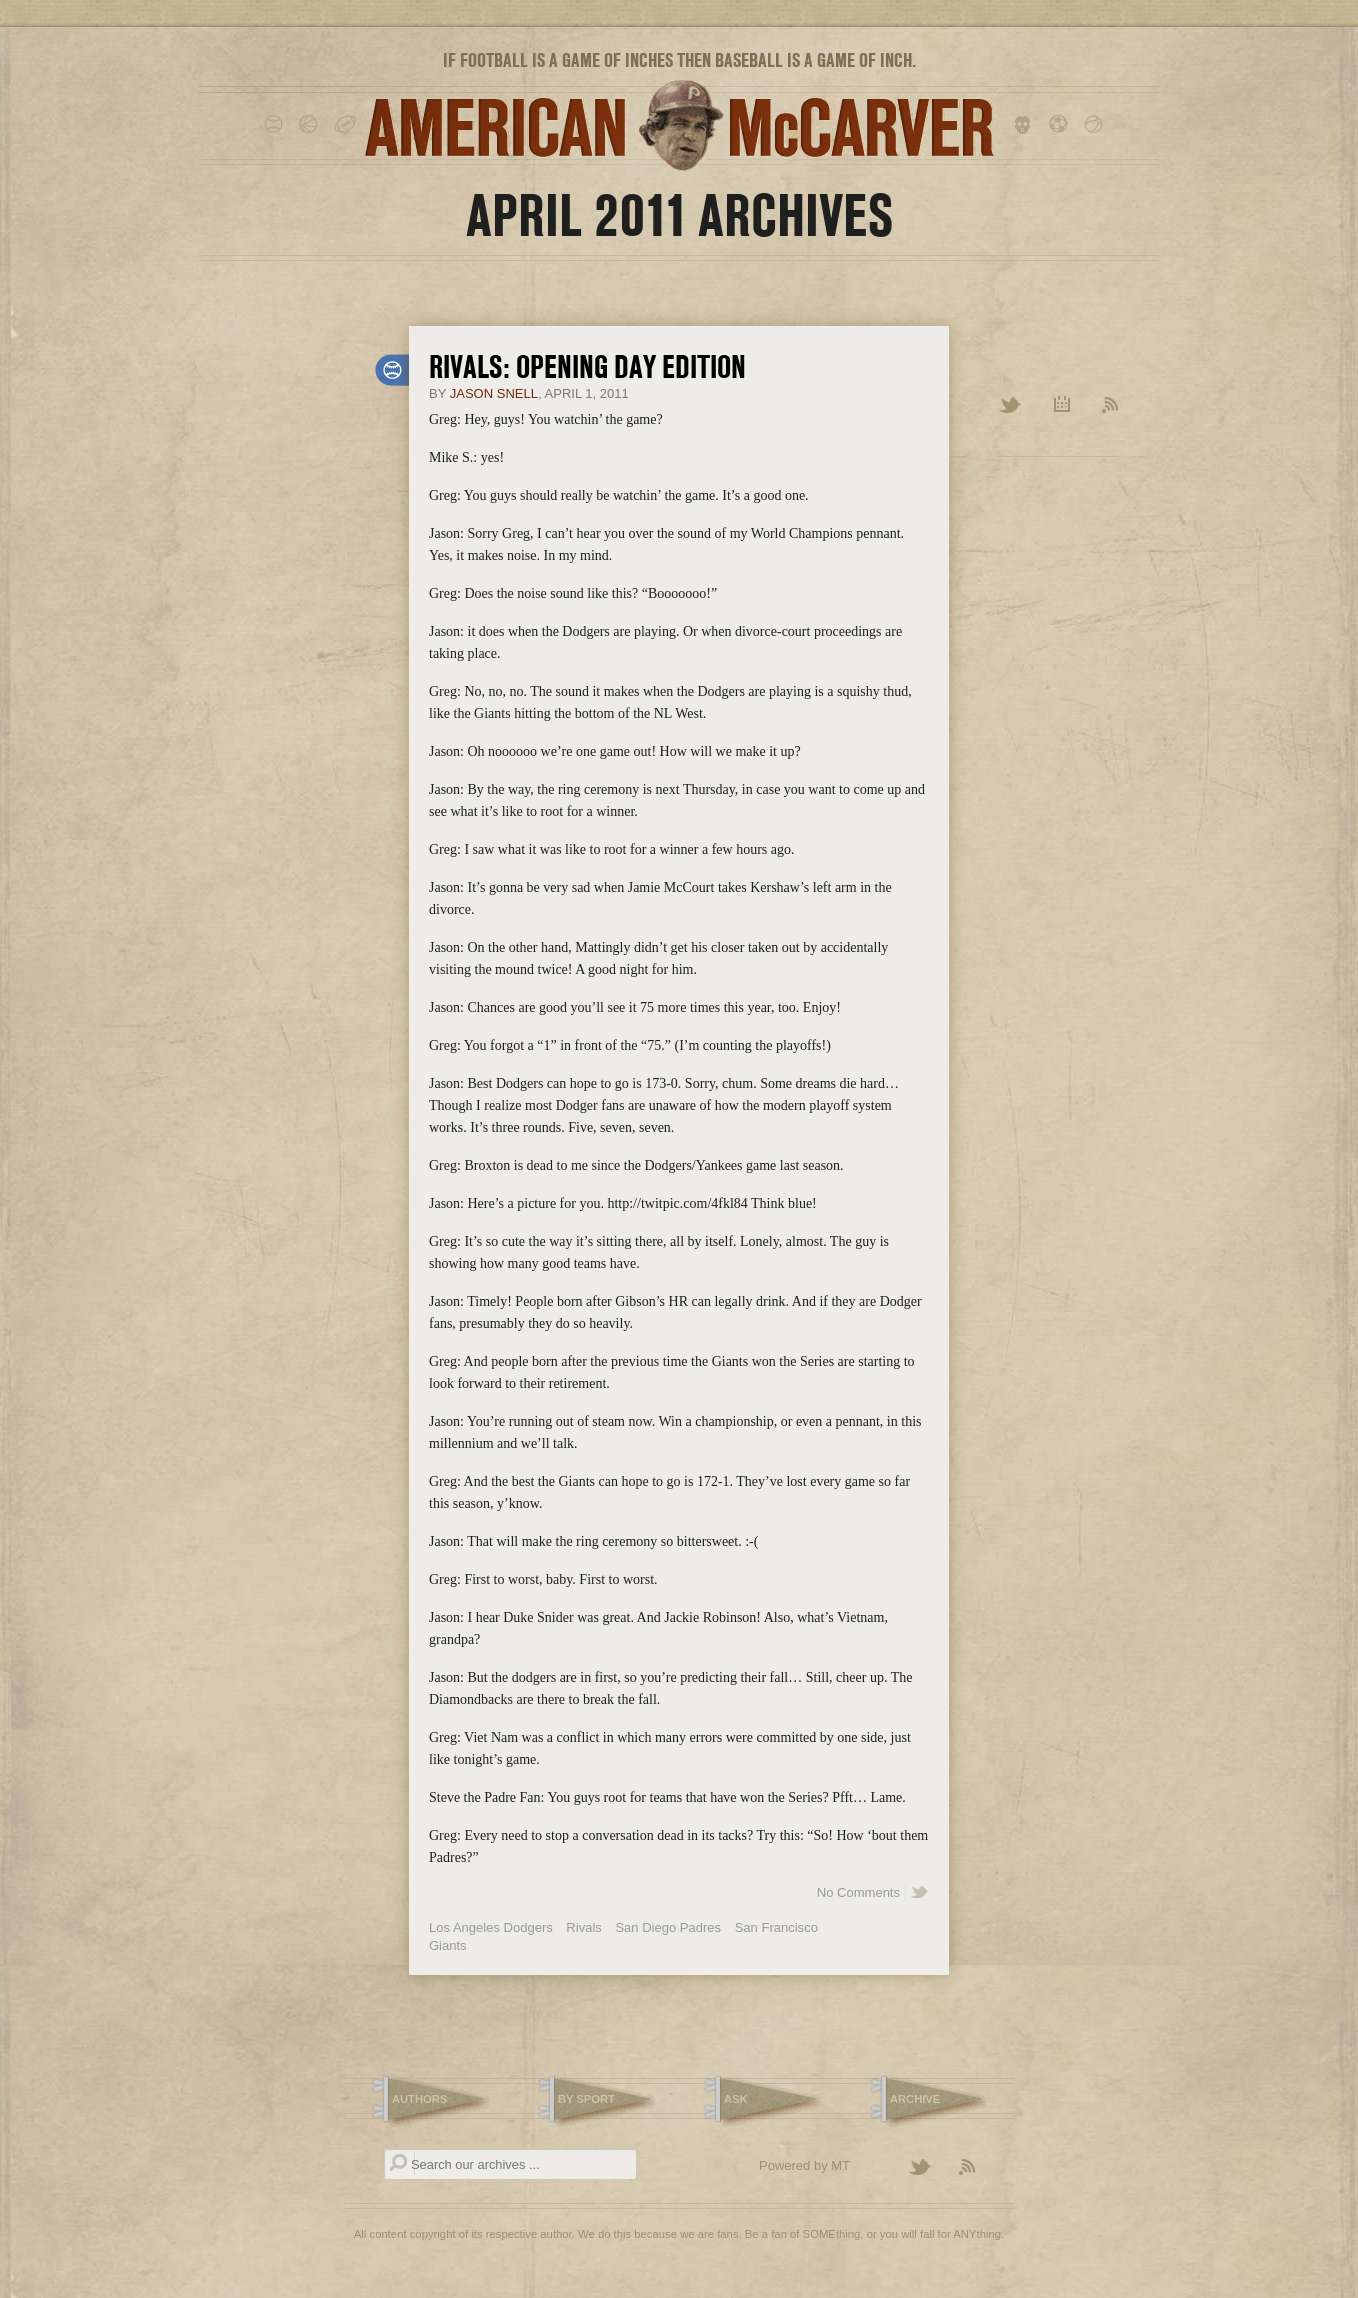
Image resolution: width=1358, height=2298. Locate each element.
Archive (1062, 406)
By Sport (586, 2099)
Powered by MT (804, 2165)
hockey (1026, 125)
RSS (1110, 406)
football (346, 125)
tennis (1096, 125)
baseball (276, 125)
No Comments (858, 1892)
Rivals (583, 1927)
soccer (1061, 125)
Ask (736, 2099)
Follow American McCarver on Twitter (929, 2168)
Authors (419, 2099)
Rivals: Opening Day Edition (587, 367)
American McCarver (679, 125)
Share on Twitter (920, 1893)
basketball (311, 125)
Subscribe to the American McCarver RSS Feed (979, 2168)
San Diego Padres (668, 1927)
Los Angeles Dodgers (491, 1927)
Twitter (1011, 406)
